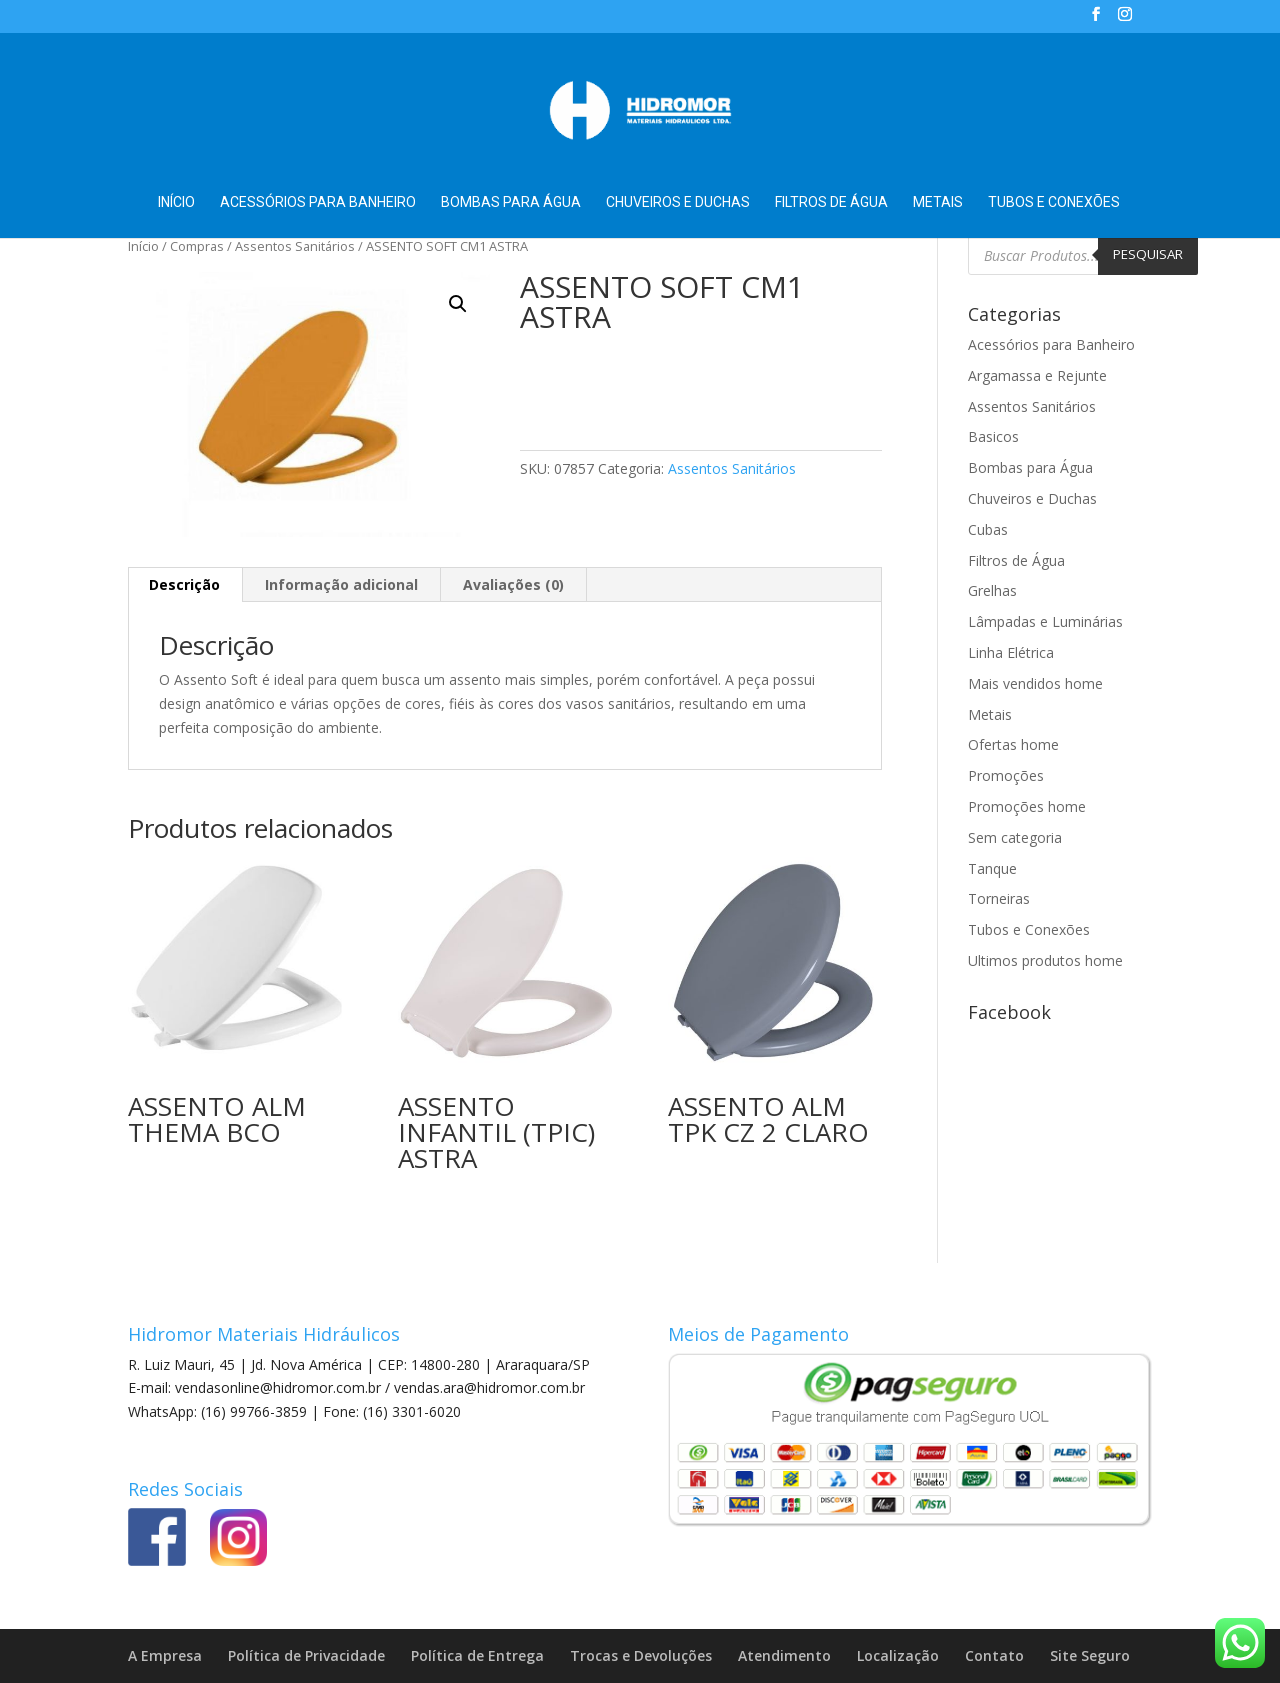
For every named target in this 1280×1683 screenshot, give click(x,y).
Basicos (993, 436)
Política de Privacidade (306, 1655)
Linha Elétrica (1011, 652)
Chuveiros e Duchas (678, 202)
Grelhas (992, 590)
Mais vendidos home (1035, 683)
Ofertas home (1013, 744)
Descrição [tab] (184, 584)
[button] (458, 304)
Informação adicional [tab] (341, 584)
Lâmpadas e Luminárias (1045, 621)
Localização (898, 1655)
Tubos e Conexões (1054, 202)
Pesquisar (1148, 254)
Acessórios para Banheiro (318, 202)
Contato (994, 1655)
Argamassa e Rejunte (1037, 375)
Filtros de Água (831, 202)
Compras (197, 246)
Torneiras (999, 898)
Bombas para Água (511, 202)
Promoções (1006, 775)
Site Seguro (1090, 1655)
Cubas (988, 529)
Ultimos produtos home (1045, 960)
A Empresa (165, 1655)
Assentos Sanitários (295, 246)
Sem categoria (1015, 837)
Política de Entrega (477, 1655)
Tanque (992, 868)
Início (176, 202)
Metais (938, 202)
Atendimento (784, 1655)
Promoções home (1027, 806)
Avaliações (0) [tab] (513, 584)
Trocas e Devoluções (641, 1655)
